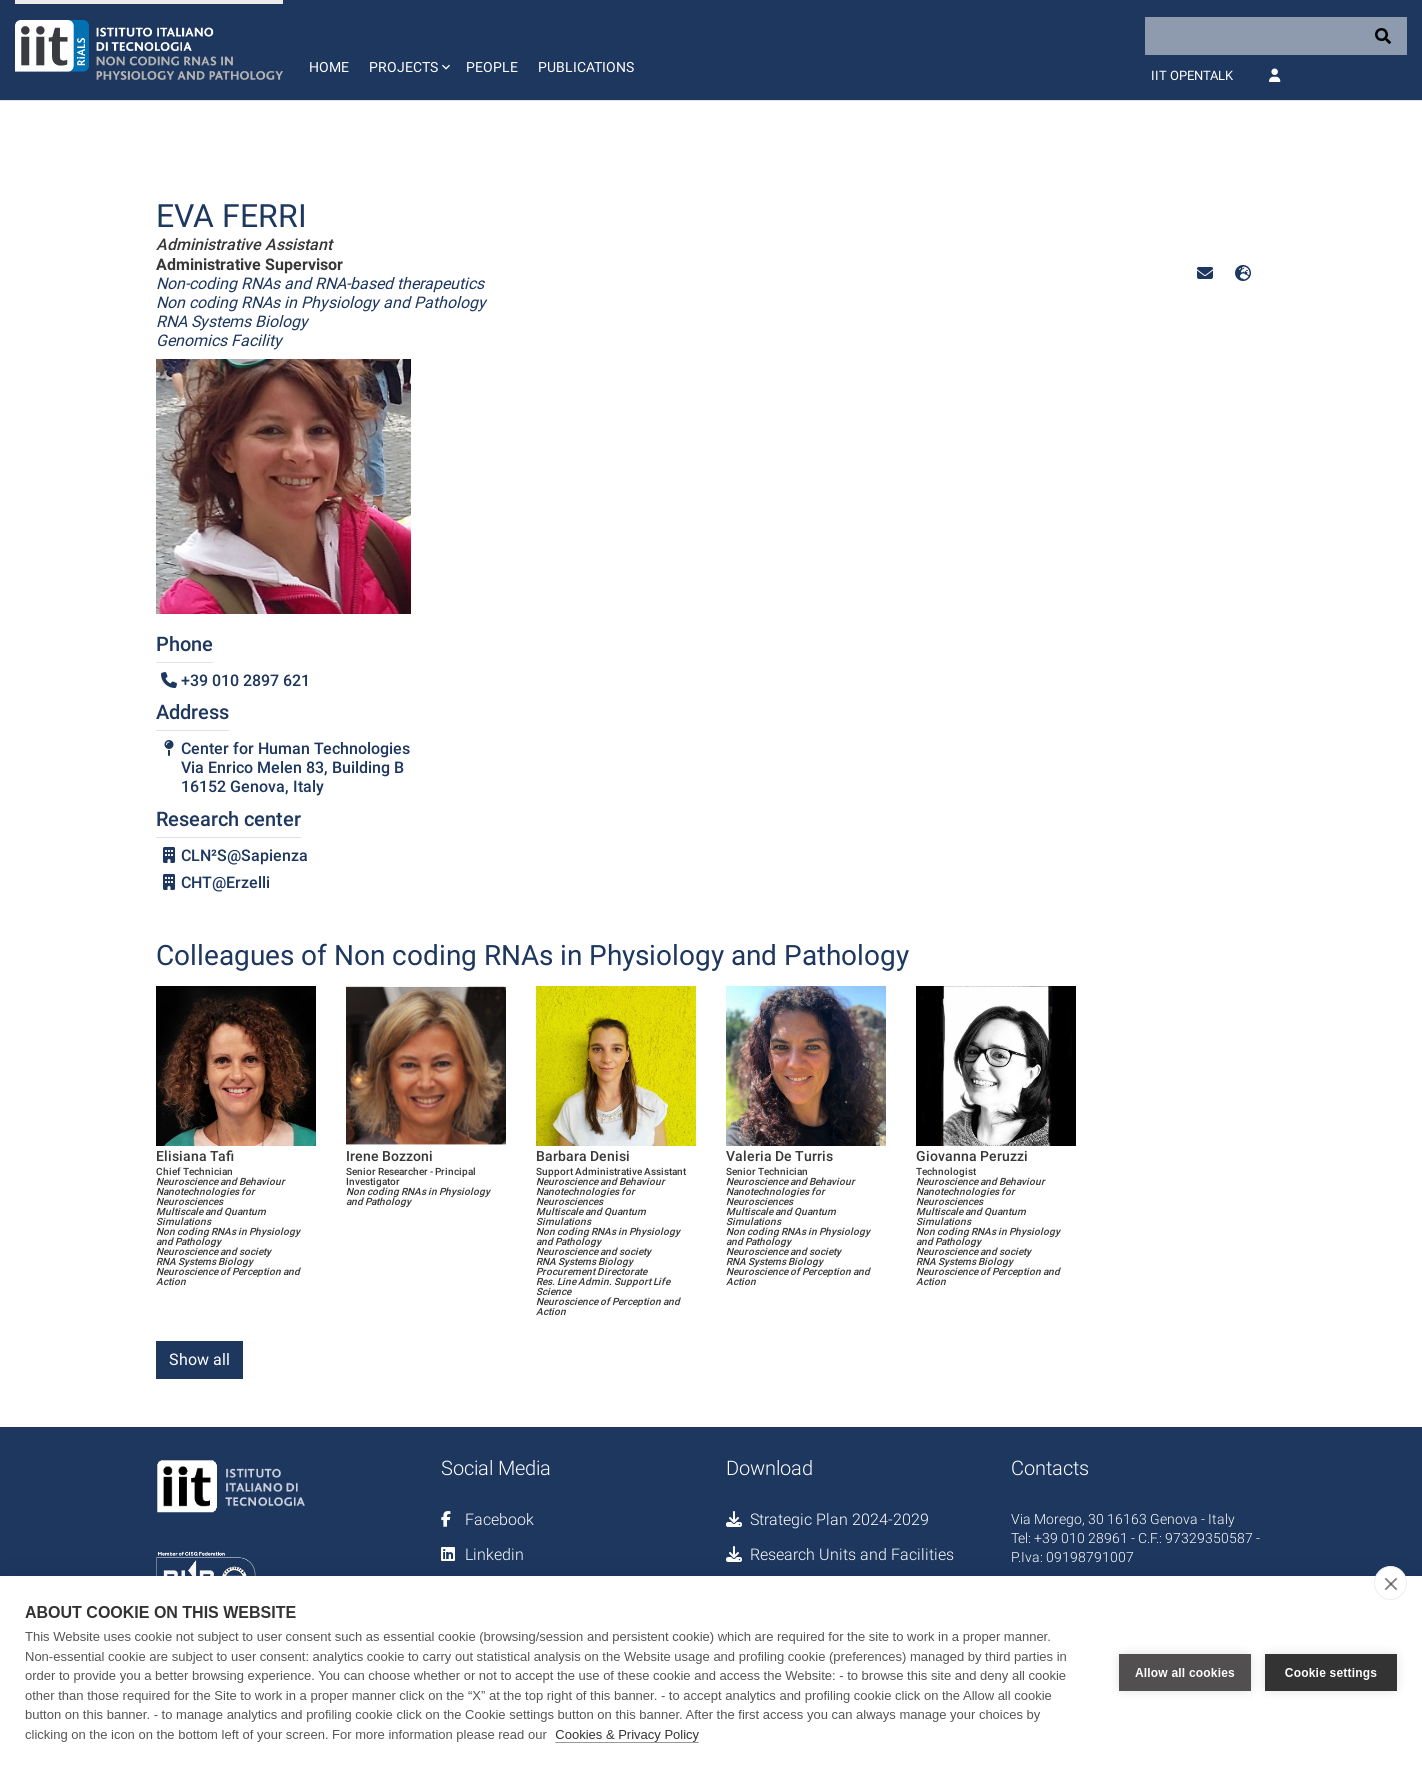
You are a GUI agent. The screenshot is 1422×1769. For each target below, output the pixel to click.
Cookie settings (1331, 1673)
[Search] (1276, 36)
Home (329, 67)
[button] (407, 50)
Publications (586, 67)
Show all (199, 1359)
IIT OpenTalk (1192, 75)
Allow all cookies (1185, 1673)
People (492, 67)
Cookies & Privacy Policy (627, 1734)
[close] (1390, 1583)
